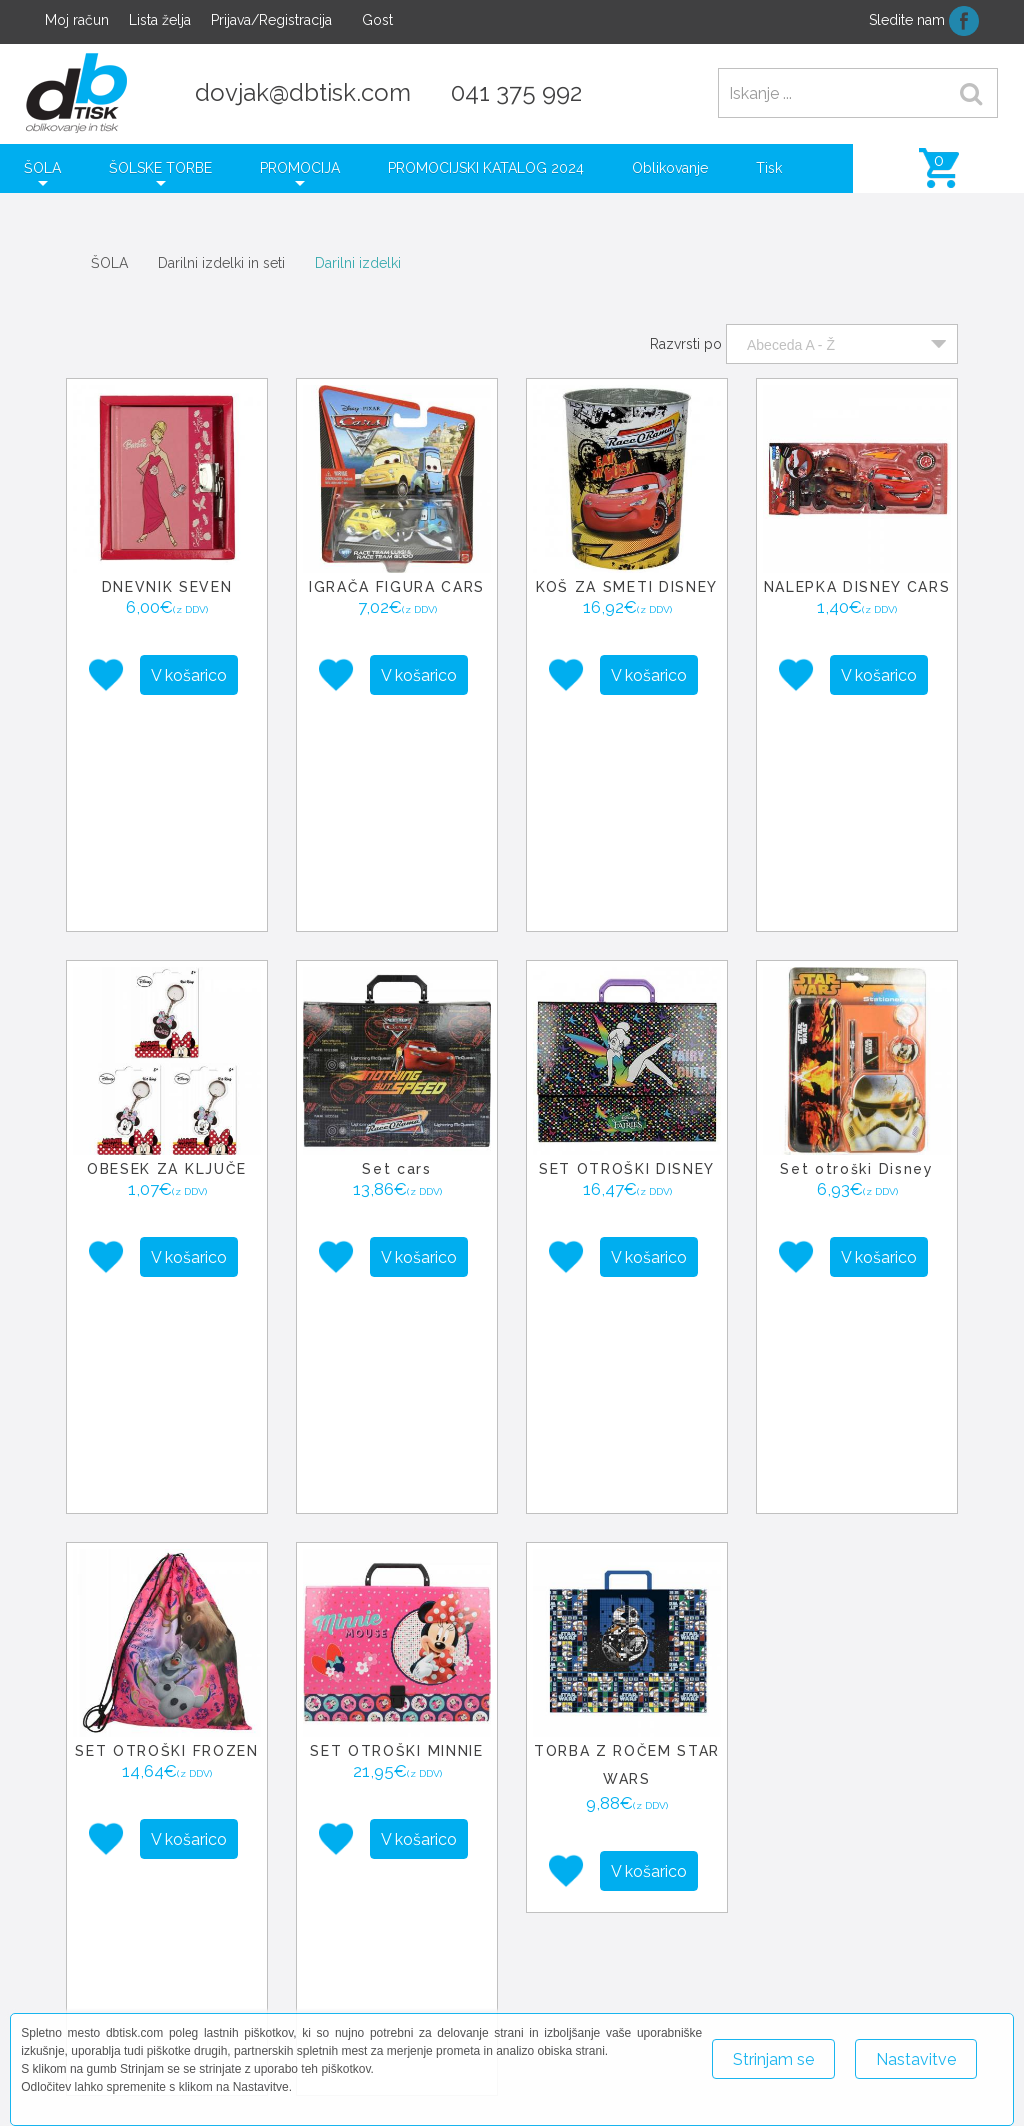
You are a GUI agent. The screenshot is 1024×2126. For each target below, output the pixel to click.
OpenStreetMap (884, 1884)
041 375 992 (516, 92)
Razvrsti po (686, 344)
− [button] (549, 1749)
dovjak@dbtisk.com (303, 92)
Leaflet (808, 1884)
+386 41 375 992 (588, 1992)
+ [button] (549, 1719)
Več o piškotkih (759, 2104)
